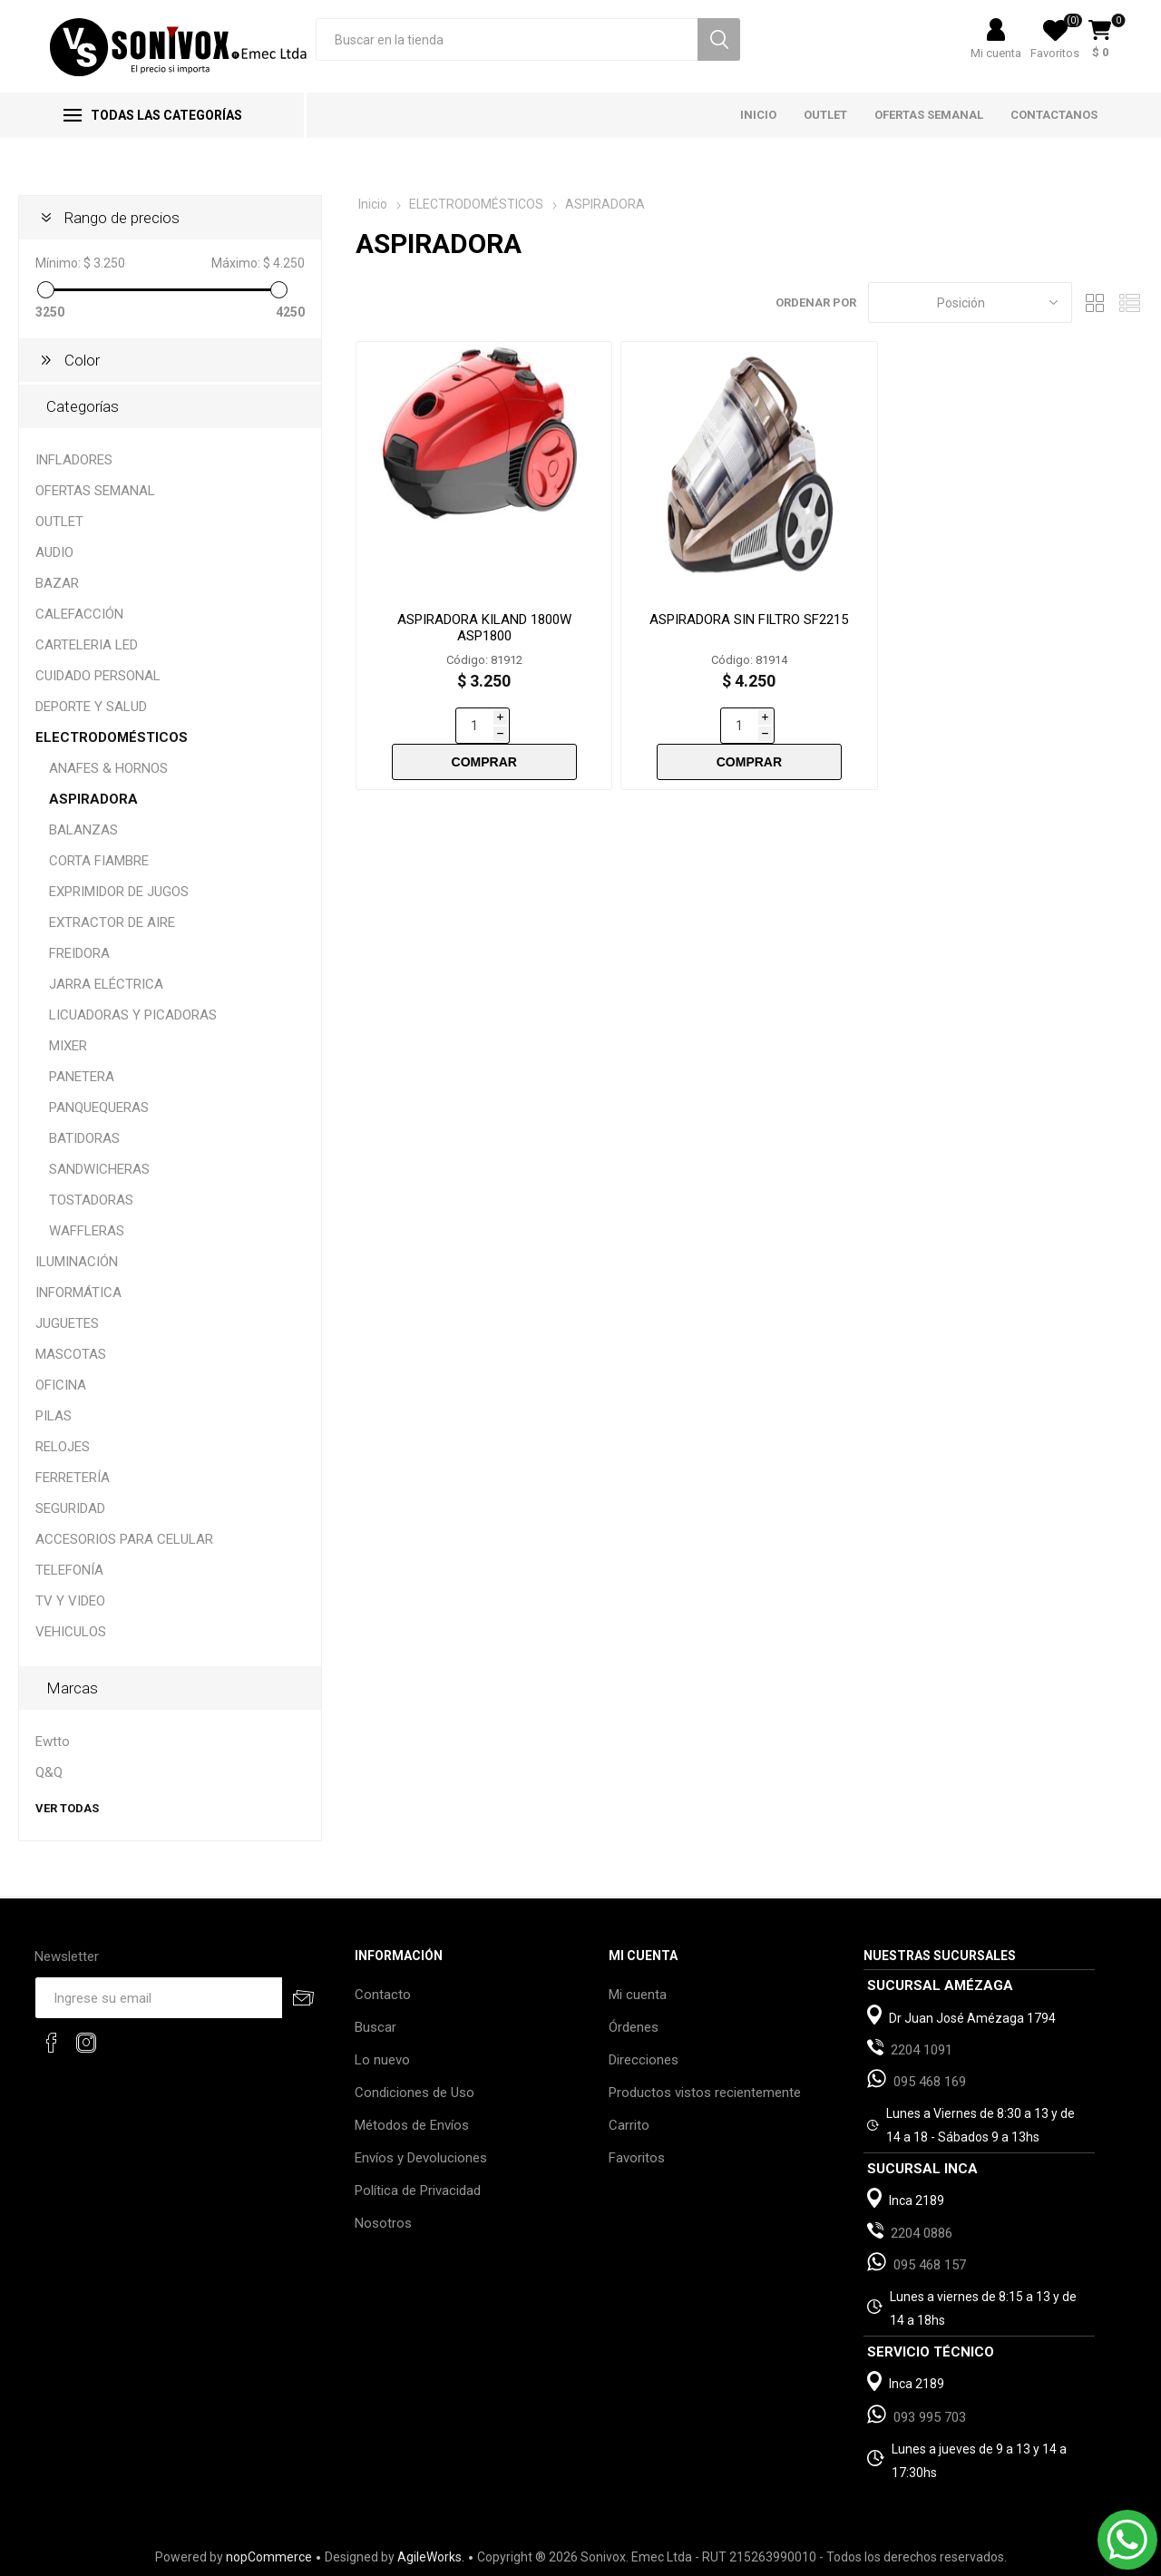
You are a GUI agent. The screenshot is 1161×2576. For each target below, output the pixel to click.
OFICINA (60, 1385)
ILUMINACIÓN (76, 1262)
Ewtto (52, 1741)
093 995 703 (929, 2417)
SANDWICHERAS (99, 1169)
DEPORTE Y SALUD (91, 706)
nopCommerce (269, 2557)
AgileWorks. (430, 2557)
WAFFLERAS (86, 1231)
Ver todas (67, 1808)
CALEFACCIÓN (79, 614)
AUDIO (54, 552)
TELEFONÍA (69, 1570)
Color (82, 360)
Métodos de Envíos (412, 2125)
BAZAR (57, 583)
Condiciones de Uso (414, 2092)
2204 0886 (921, 2233)
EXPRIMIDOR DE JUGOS (119, 891)
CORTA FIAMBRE (99, 861)
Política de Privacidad (418, 2190)
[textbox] (507, 39)
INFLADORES (73, 460)
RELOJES (62, 1447)
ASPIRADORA (93, 799)
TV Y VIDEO (70, 1601)
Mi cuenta (996, 53)
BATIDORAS (84, 1138)
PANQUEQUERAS (99, 1107)
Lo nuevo (382, 2060)
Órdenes (634, 2027)
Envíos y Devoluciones (421, 2158)
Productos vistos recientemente (705, 2092)
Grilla (1094, 302)
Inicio (372, 204)
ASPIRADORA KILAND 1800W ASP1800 (484, 627)
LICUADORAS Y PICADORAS (133, 1015)
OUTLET (59, 521)
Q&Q (49, 1772)
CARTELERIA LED (86, 645)
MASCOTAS (70, 1354)
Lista (1129, 302)
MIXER (68, 1046)
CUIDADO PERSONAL (98, 676)
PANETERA (81, 1076)
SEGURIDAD (70, 1508)
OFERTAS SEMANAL (95, 491)
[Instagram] (86, 2042)
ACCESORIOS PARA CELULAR (124, 1539)
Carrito (629, 2125)
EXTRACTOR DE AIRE (112, 922)
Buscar (375, 2027)
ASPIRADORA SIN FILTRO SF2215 (748, 619)
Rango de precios (122, 218)
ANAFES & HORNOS (108, 768)
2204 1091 (921, 2050)
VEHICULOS (70, 1632)
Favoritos (637, 2158)
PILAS (53, 1416)
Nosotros (383, 2223)
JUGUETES (67, 1323)
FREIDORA (79, 953)
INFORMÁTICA (78, 1292)
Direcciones (643, 2060)
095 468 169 (929, 2081)
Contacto (383, 1994)
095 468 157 (929, 2265)
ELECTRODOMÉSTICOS (111, 737)
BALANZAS (83, 830)
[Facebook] (51, 2042)
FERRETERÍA (72, 1477)
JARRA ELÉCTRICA (106, 984)
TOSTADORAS (91, 1200)
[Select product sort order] (970, 302)
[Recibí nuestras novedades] (158, 1997)
